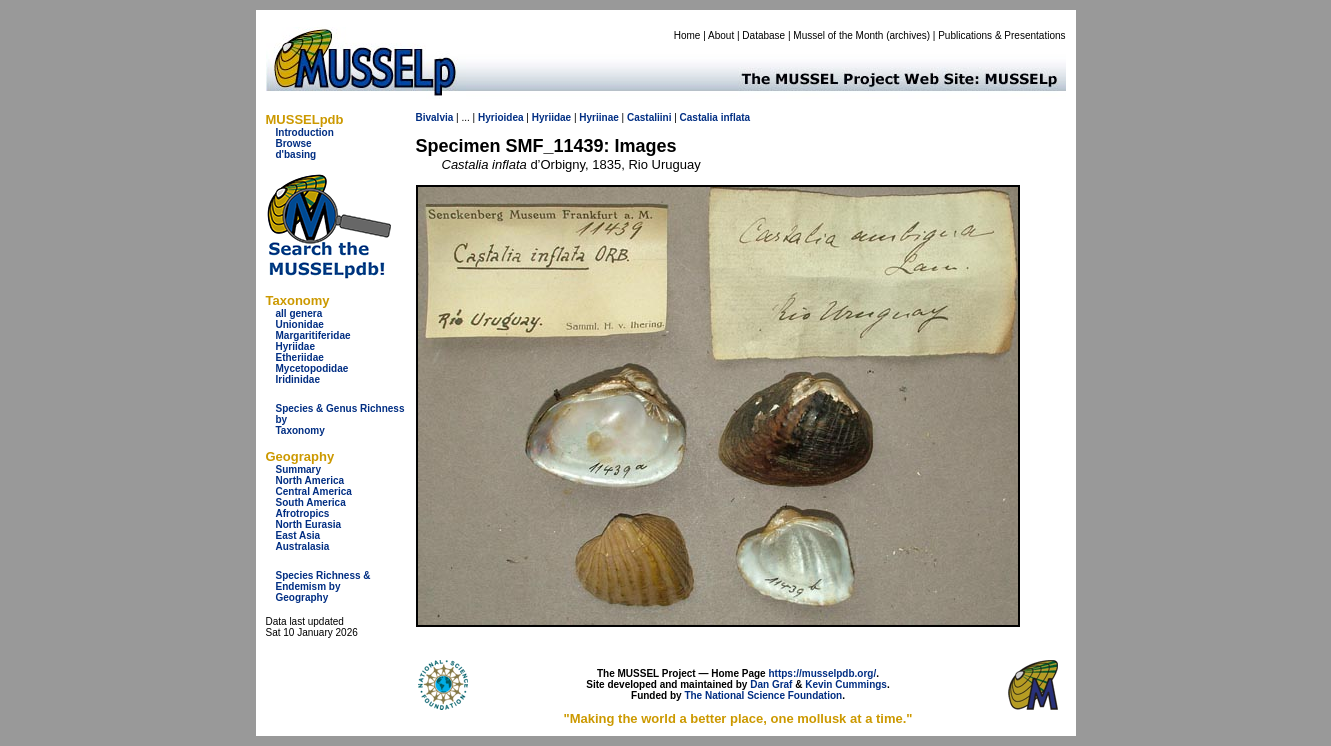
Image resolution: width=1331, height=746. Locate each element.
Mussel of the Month (838, 35)
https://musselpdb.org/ (822, 673)
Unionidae (300, 324)
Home (687, 35)
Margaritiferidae (313, 335)
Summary (299, 469)
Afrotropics (303, 513)
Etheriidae (300, 357)
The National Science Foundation (763, 695)
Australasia (303, 546)
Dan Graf (771, 684)
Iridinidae (298, 379)
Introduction (305, 132)
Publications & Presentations (1001, 35)
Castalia (699, 117)
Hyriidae (295, 346)
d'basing (296, 154)
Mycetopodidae (312, 368)
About (721, 35)
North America (310, 480)
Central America (314, 491)
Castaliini (649, 117)
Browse (294, 143)
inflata (735, 117)
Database (763, 35)
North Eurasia (309, 524)
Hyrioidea (501, 117)
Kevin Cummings (846, 684)
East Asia (298, 535)
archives (907, 35)
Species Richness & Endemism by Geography (323, 586)
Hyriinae (598, 117)
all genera (299, 313)
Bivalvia (435, 117)
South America (311, 502)
